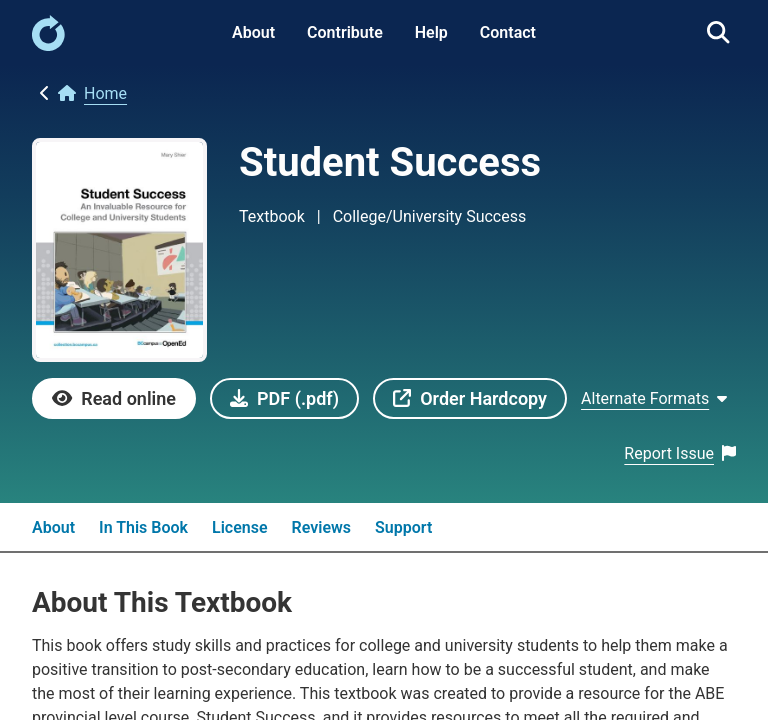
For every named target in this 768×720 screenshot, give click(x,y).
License (240, 527)
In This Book (143, 527)
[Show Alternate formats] (654, 399)
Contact (508, 32)
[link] (48, 45)
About (253, 32)
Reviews (322, 527)
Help (431, 32)
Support (403, 527)
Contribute (345, 32)
